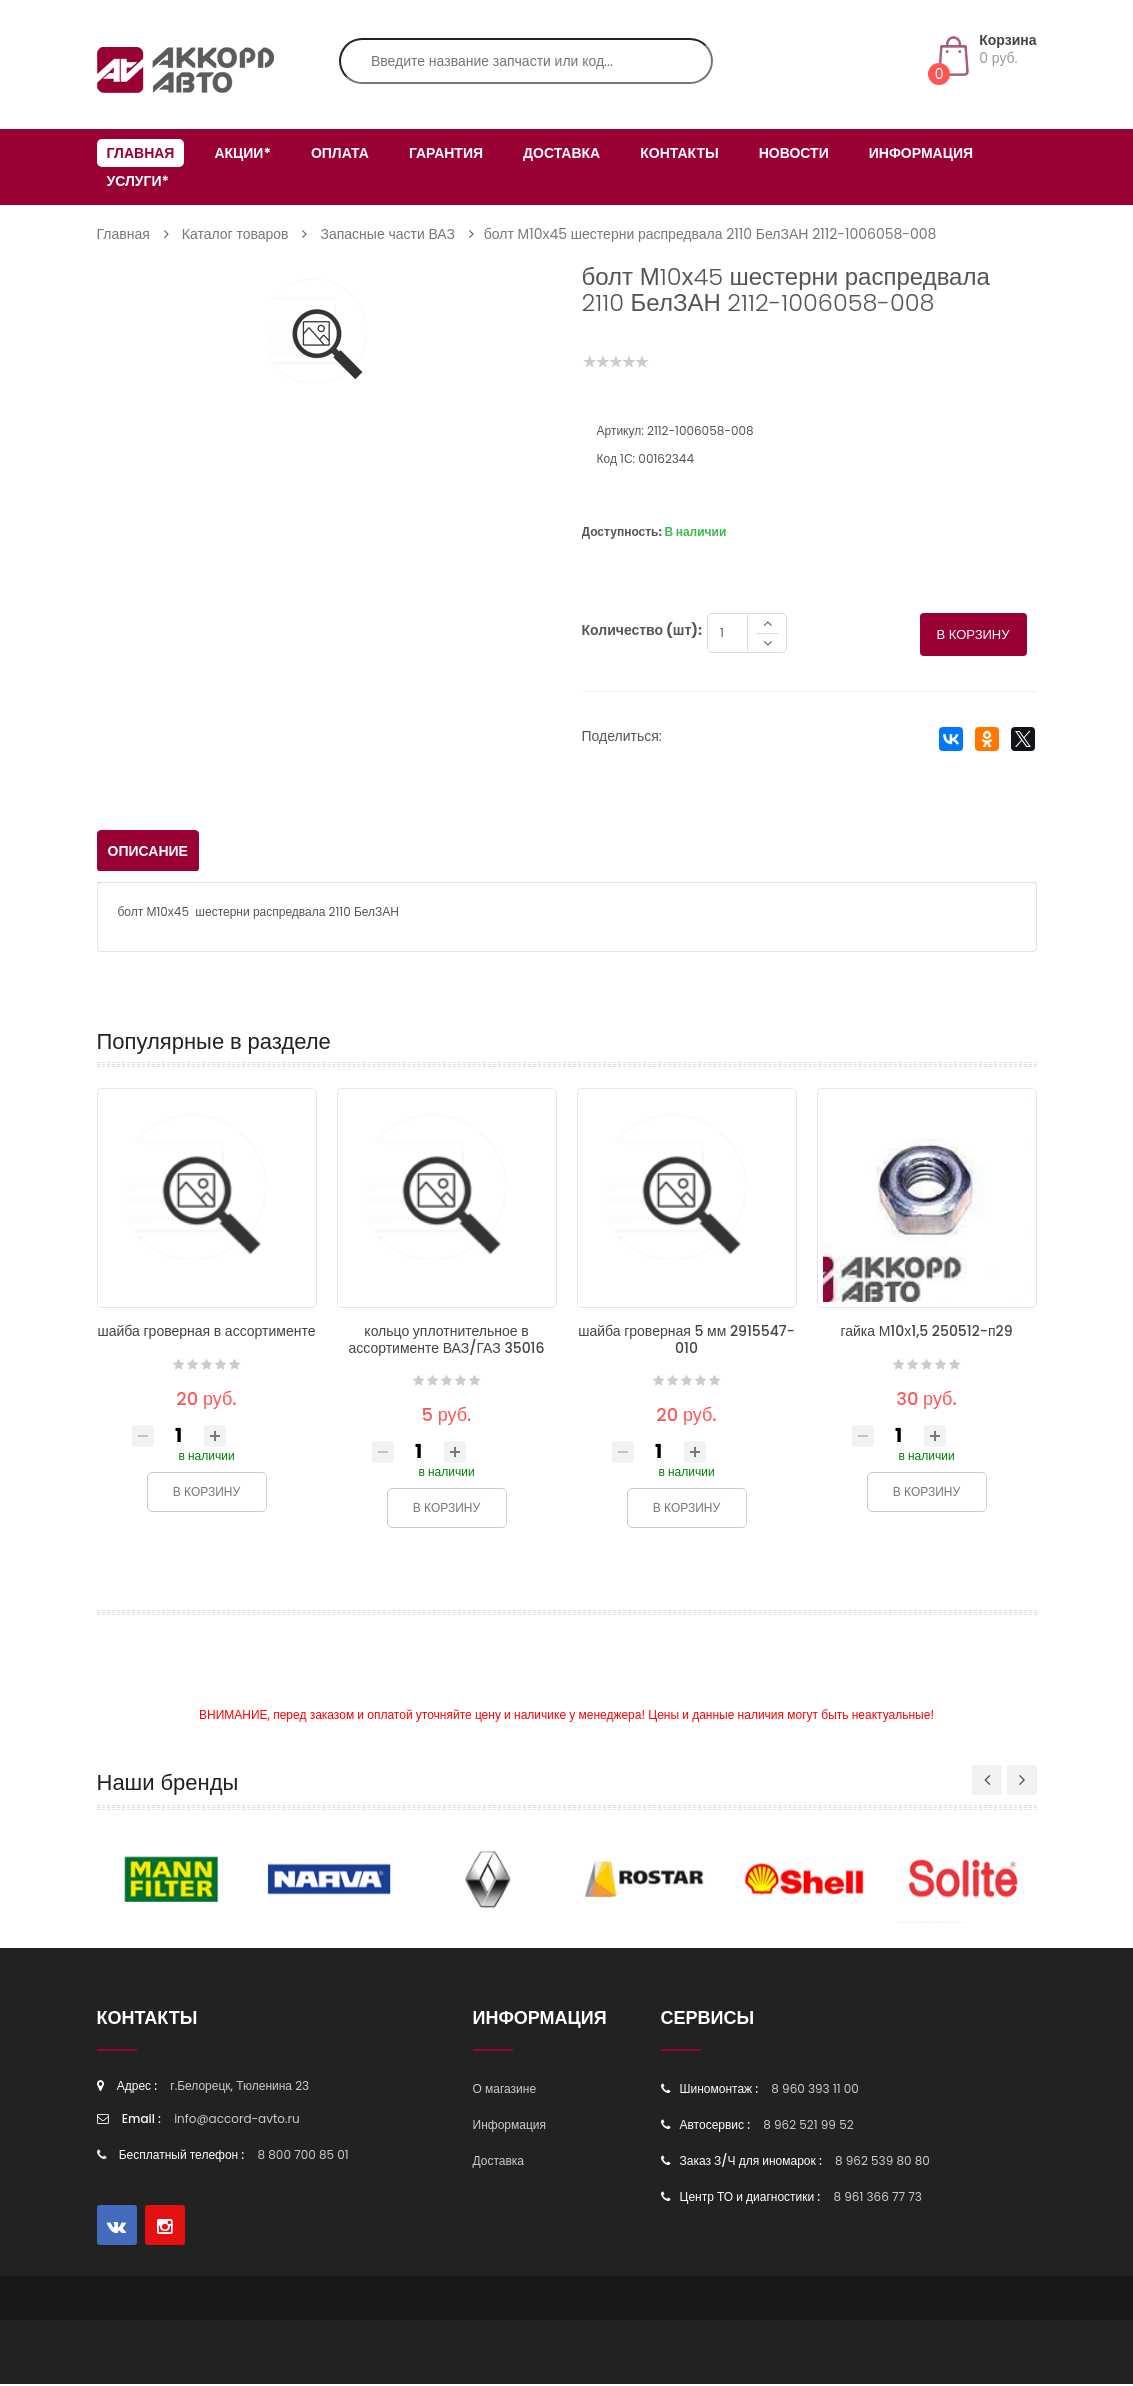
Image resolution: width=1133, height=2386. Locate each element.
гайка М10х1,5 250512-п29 (926, 1333)
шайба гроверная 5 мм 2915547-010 (686, 1341)
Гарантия (446, 153)
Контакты (679, 153)
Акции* (242, 153)
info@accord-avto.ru (237, 2120)
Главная (141, 153)
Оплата (340, 153)
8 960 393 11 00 (815, 2090)
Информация (921, 153)
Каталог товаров (235, 234)
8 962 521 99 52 (808, 2126)
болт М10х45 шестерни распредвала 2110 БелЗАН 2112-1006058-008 (710, 234)
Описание (148, 853)
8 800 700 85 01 (303, 2156)
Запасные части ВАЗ (387, 234)
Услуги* (138, 181)
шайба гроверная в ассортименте (207, 1333)
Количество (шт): (642, 632)
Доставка (561, 153)
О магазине (505, 2090)
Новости (794, 153)
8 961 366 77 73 (877, 2198)
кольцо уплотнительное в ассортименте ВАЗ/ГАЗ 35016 (446, 1341)
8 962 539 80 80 (882, 2162)
